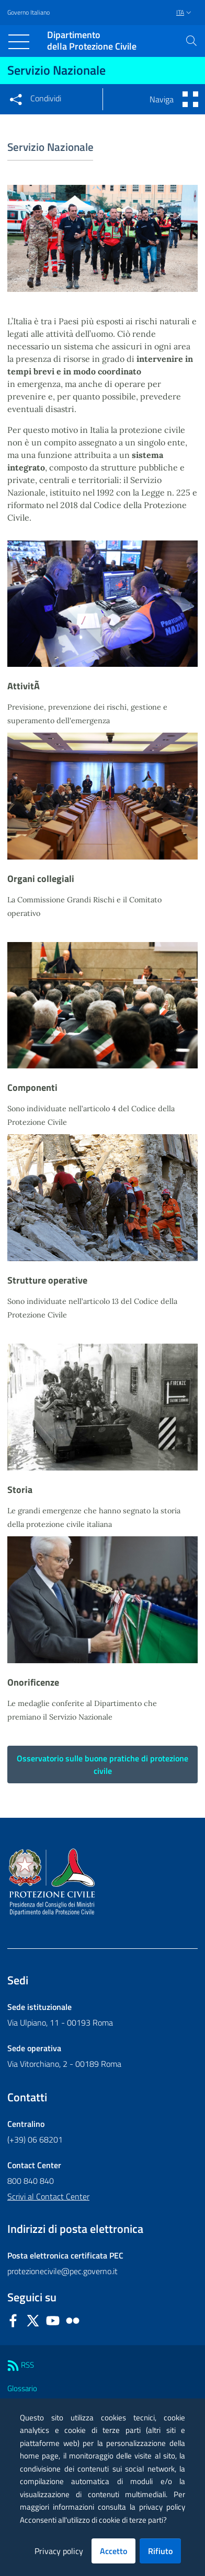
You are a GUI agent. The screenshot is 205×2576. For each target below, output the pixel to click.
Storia (19, 1490)
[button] (191, 40)
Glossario (22, 2388)
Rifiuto (160, 2551)
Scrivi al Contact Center (48, 2196)
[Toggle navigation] (18, 41)
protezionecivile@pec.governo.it (62, 2271)
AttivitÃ (24, 686)
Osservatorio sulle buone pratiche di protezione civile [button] (102, 1764)
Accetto (113, 2551)
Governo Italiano (28, 12)
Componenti (32, 1087)
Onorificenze (33, 1682)
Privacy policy (59, 2551)
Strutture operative (47, 1280)
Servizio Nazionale (56, 70)
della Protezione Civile (91, 41)
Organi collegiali (40, 879)
